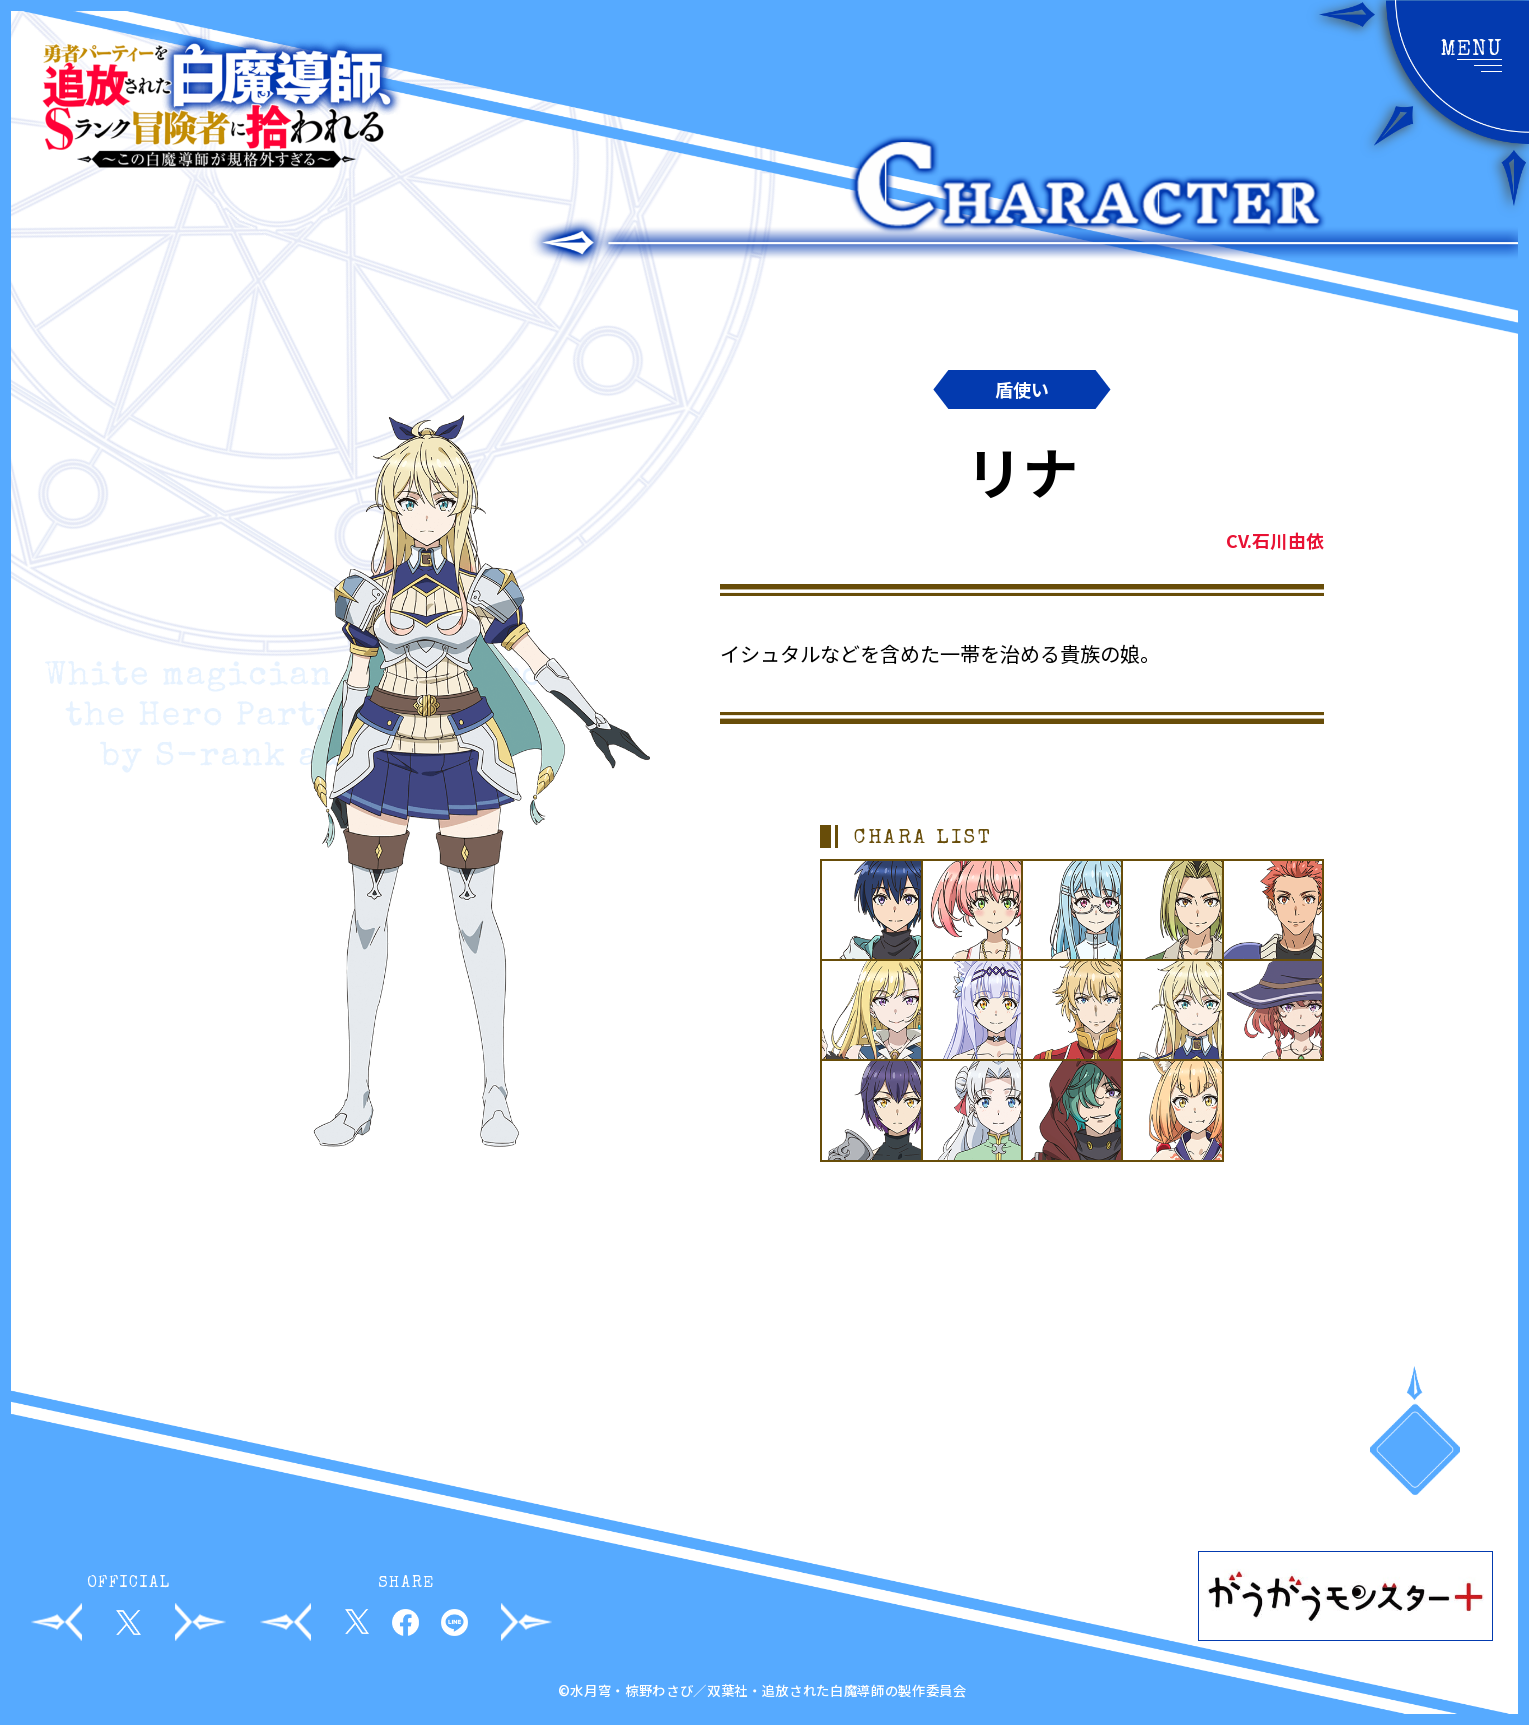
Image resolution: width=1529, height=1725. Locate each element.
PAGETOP (1415, 1452)
